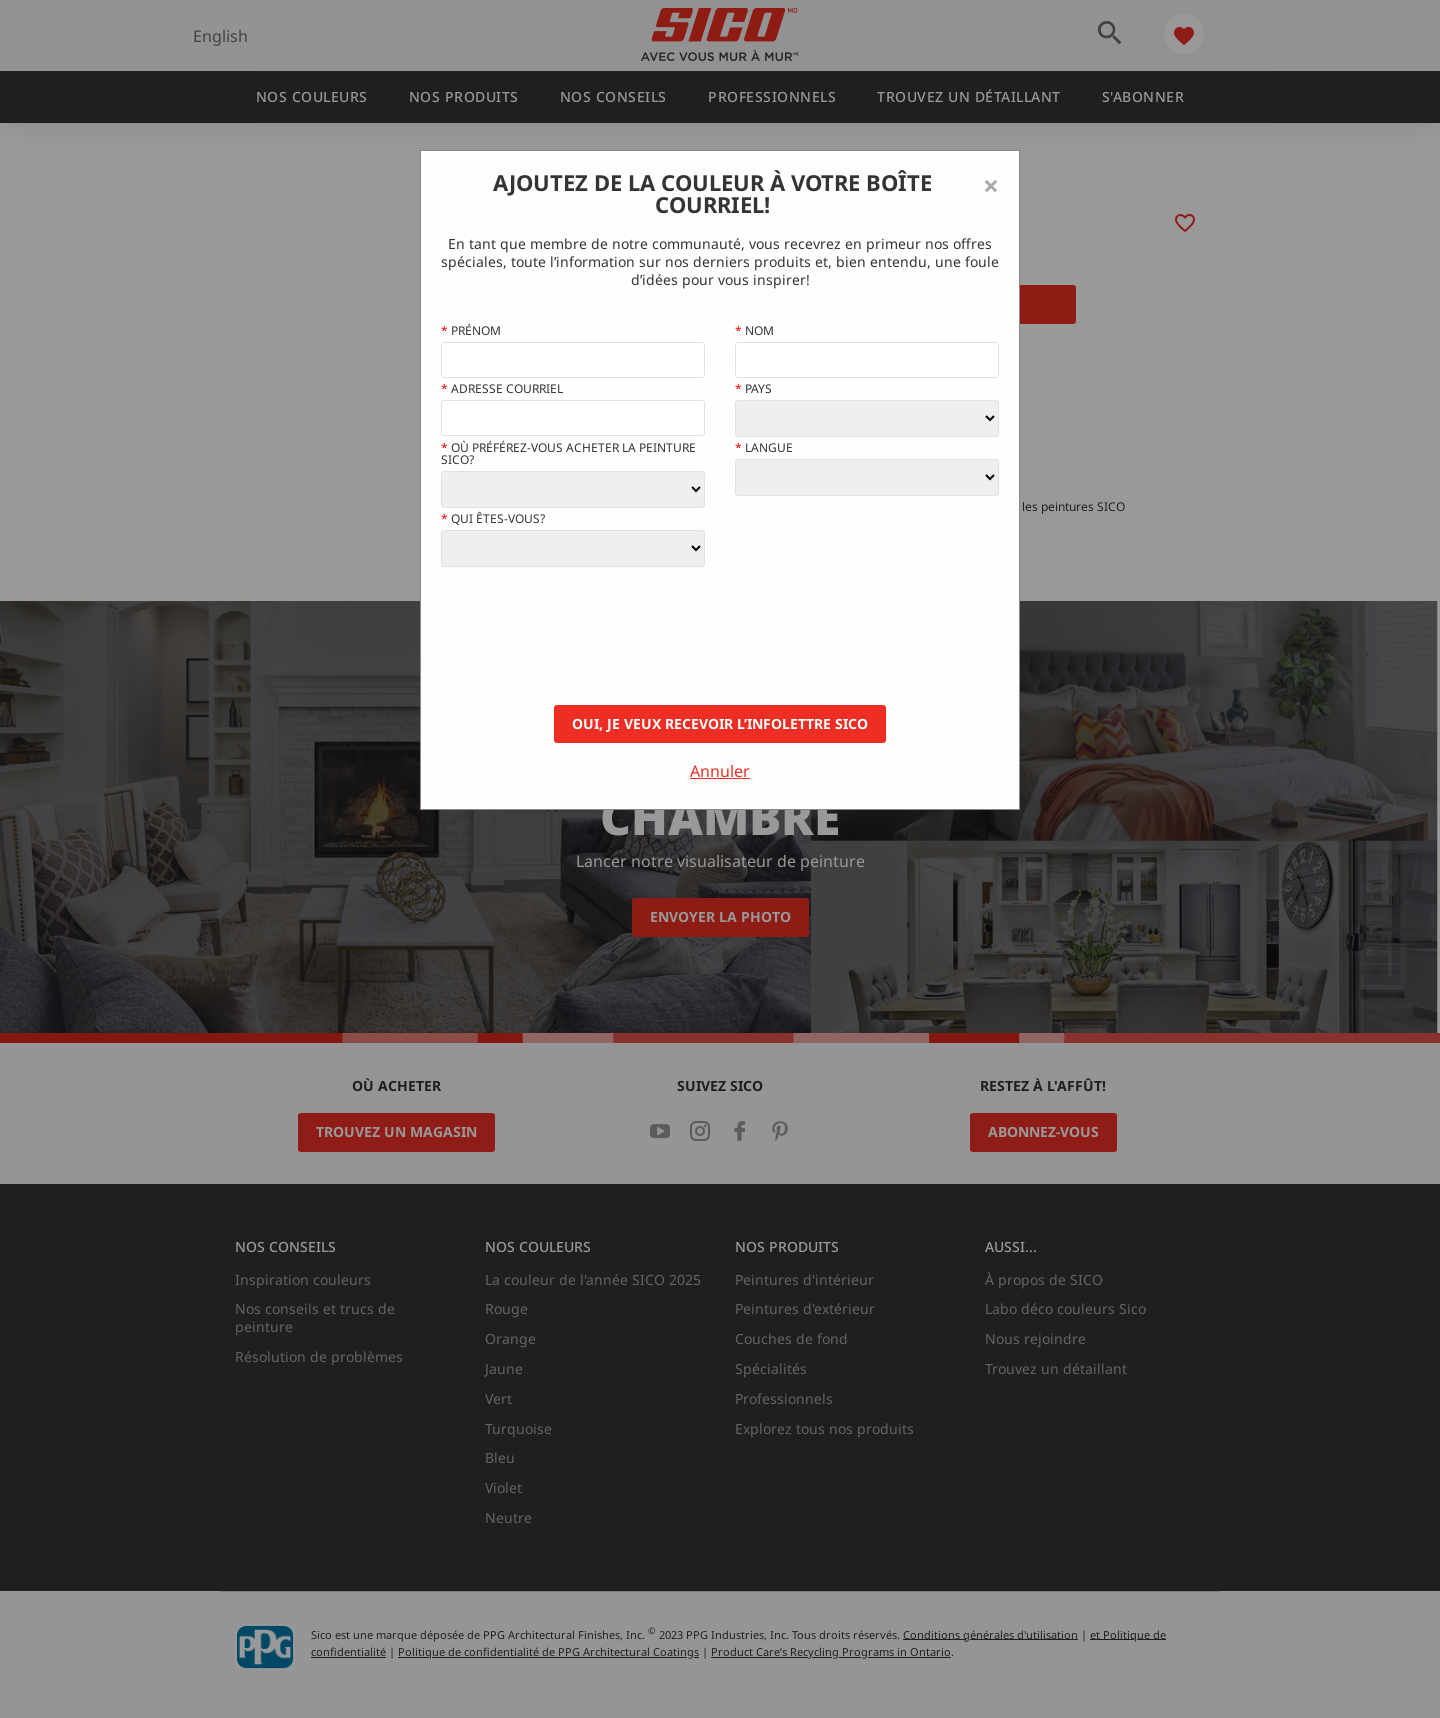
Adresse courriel (502, 389)
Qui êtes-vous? (493, 519)
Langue (764, 448)
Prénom (471, 331)
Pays (753, 389)
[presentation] (593, 636)
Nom (754, 331)
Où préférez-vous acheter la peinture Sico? (568, 454)
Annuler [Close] (720, 771)
